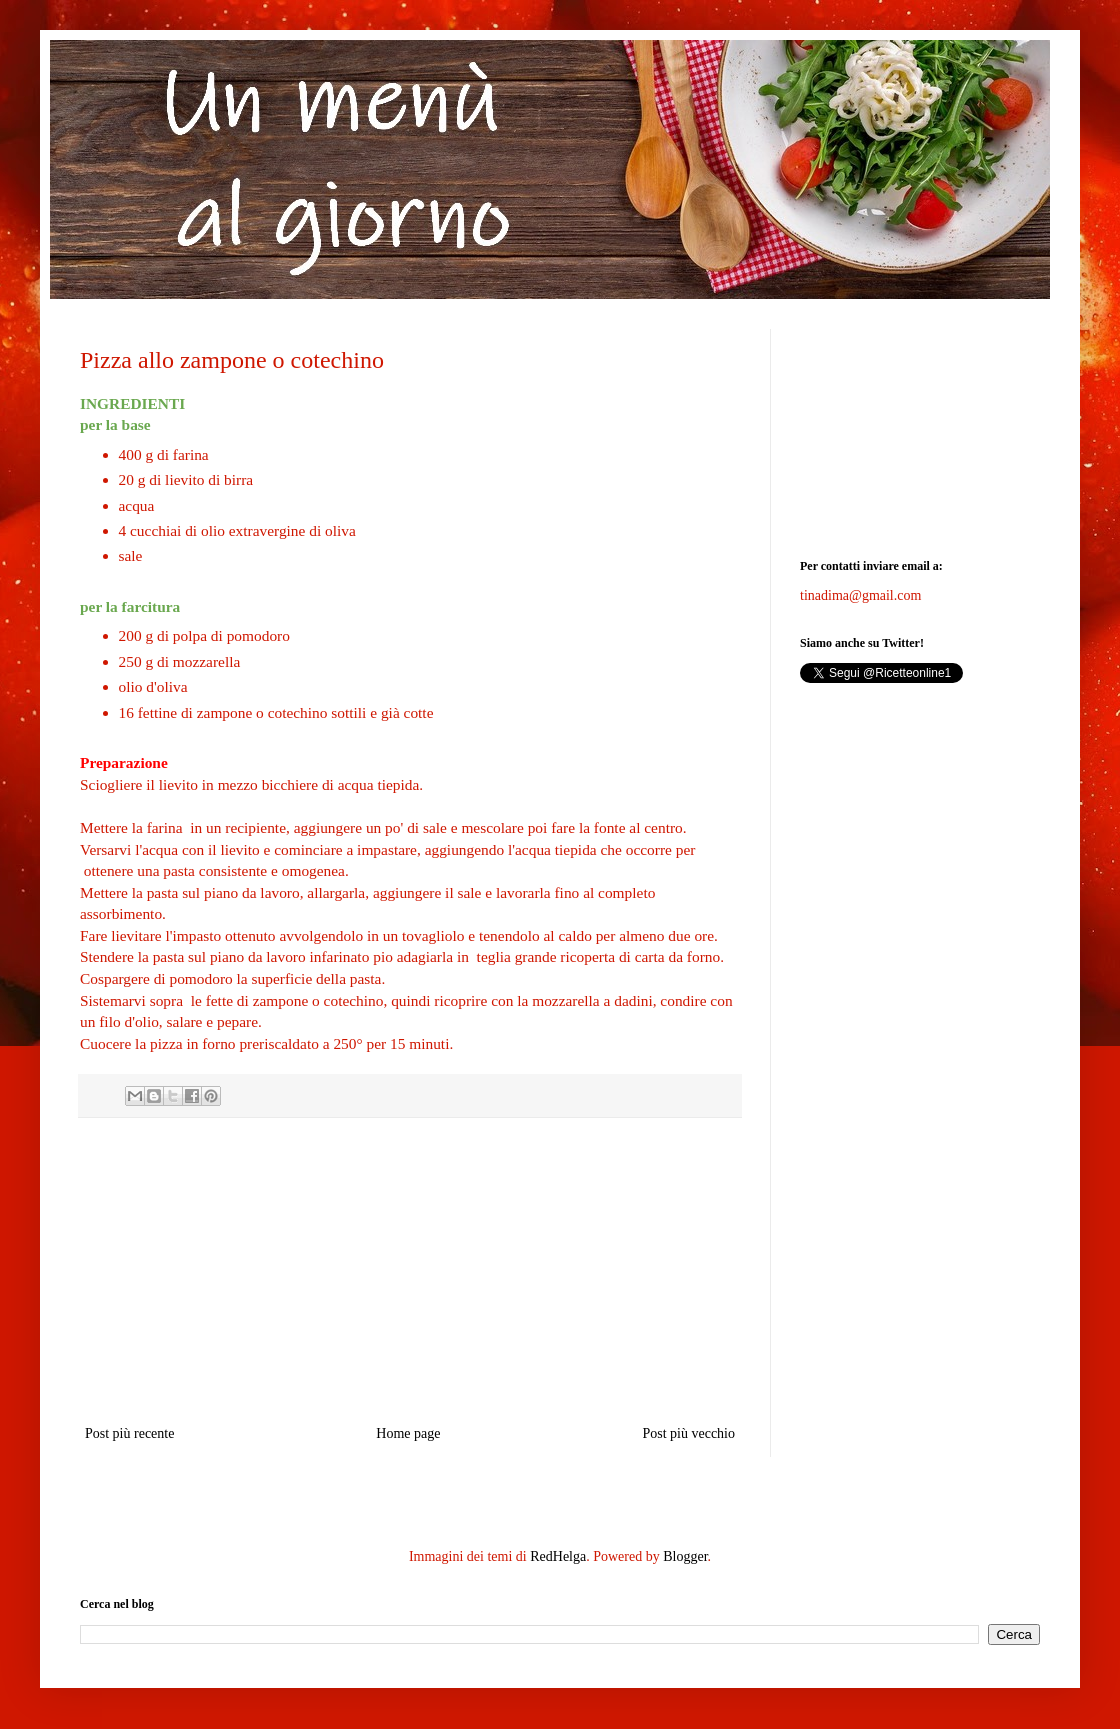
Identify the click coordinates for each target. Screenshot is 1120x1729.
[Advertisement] (410, 1271)
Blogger (685, 1556)
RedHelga (558, 1556)
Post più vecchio (688, 1433)
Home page (408, 1433)
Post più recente (129, 1433)
